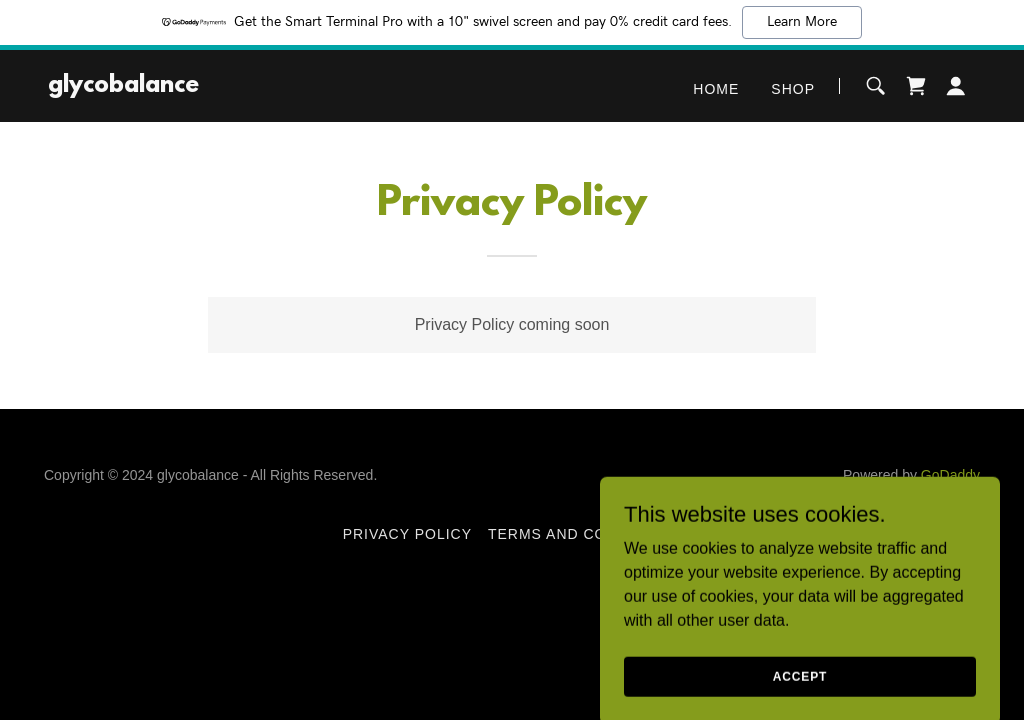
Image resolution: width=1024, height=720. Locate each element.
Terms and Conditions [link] (584, 534)
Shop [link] (793, 89)
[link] (123, 86)
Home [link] (716, 89)
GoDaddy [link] (950, 475)
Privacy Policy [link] (407, 534)
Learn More (802, 22)
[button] (956, 86)
